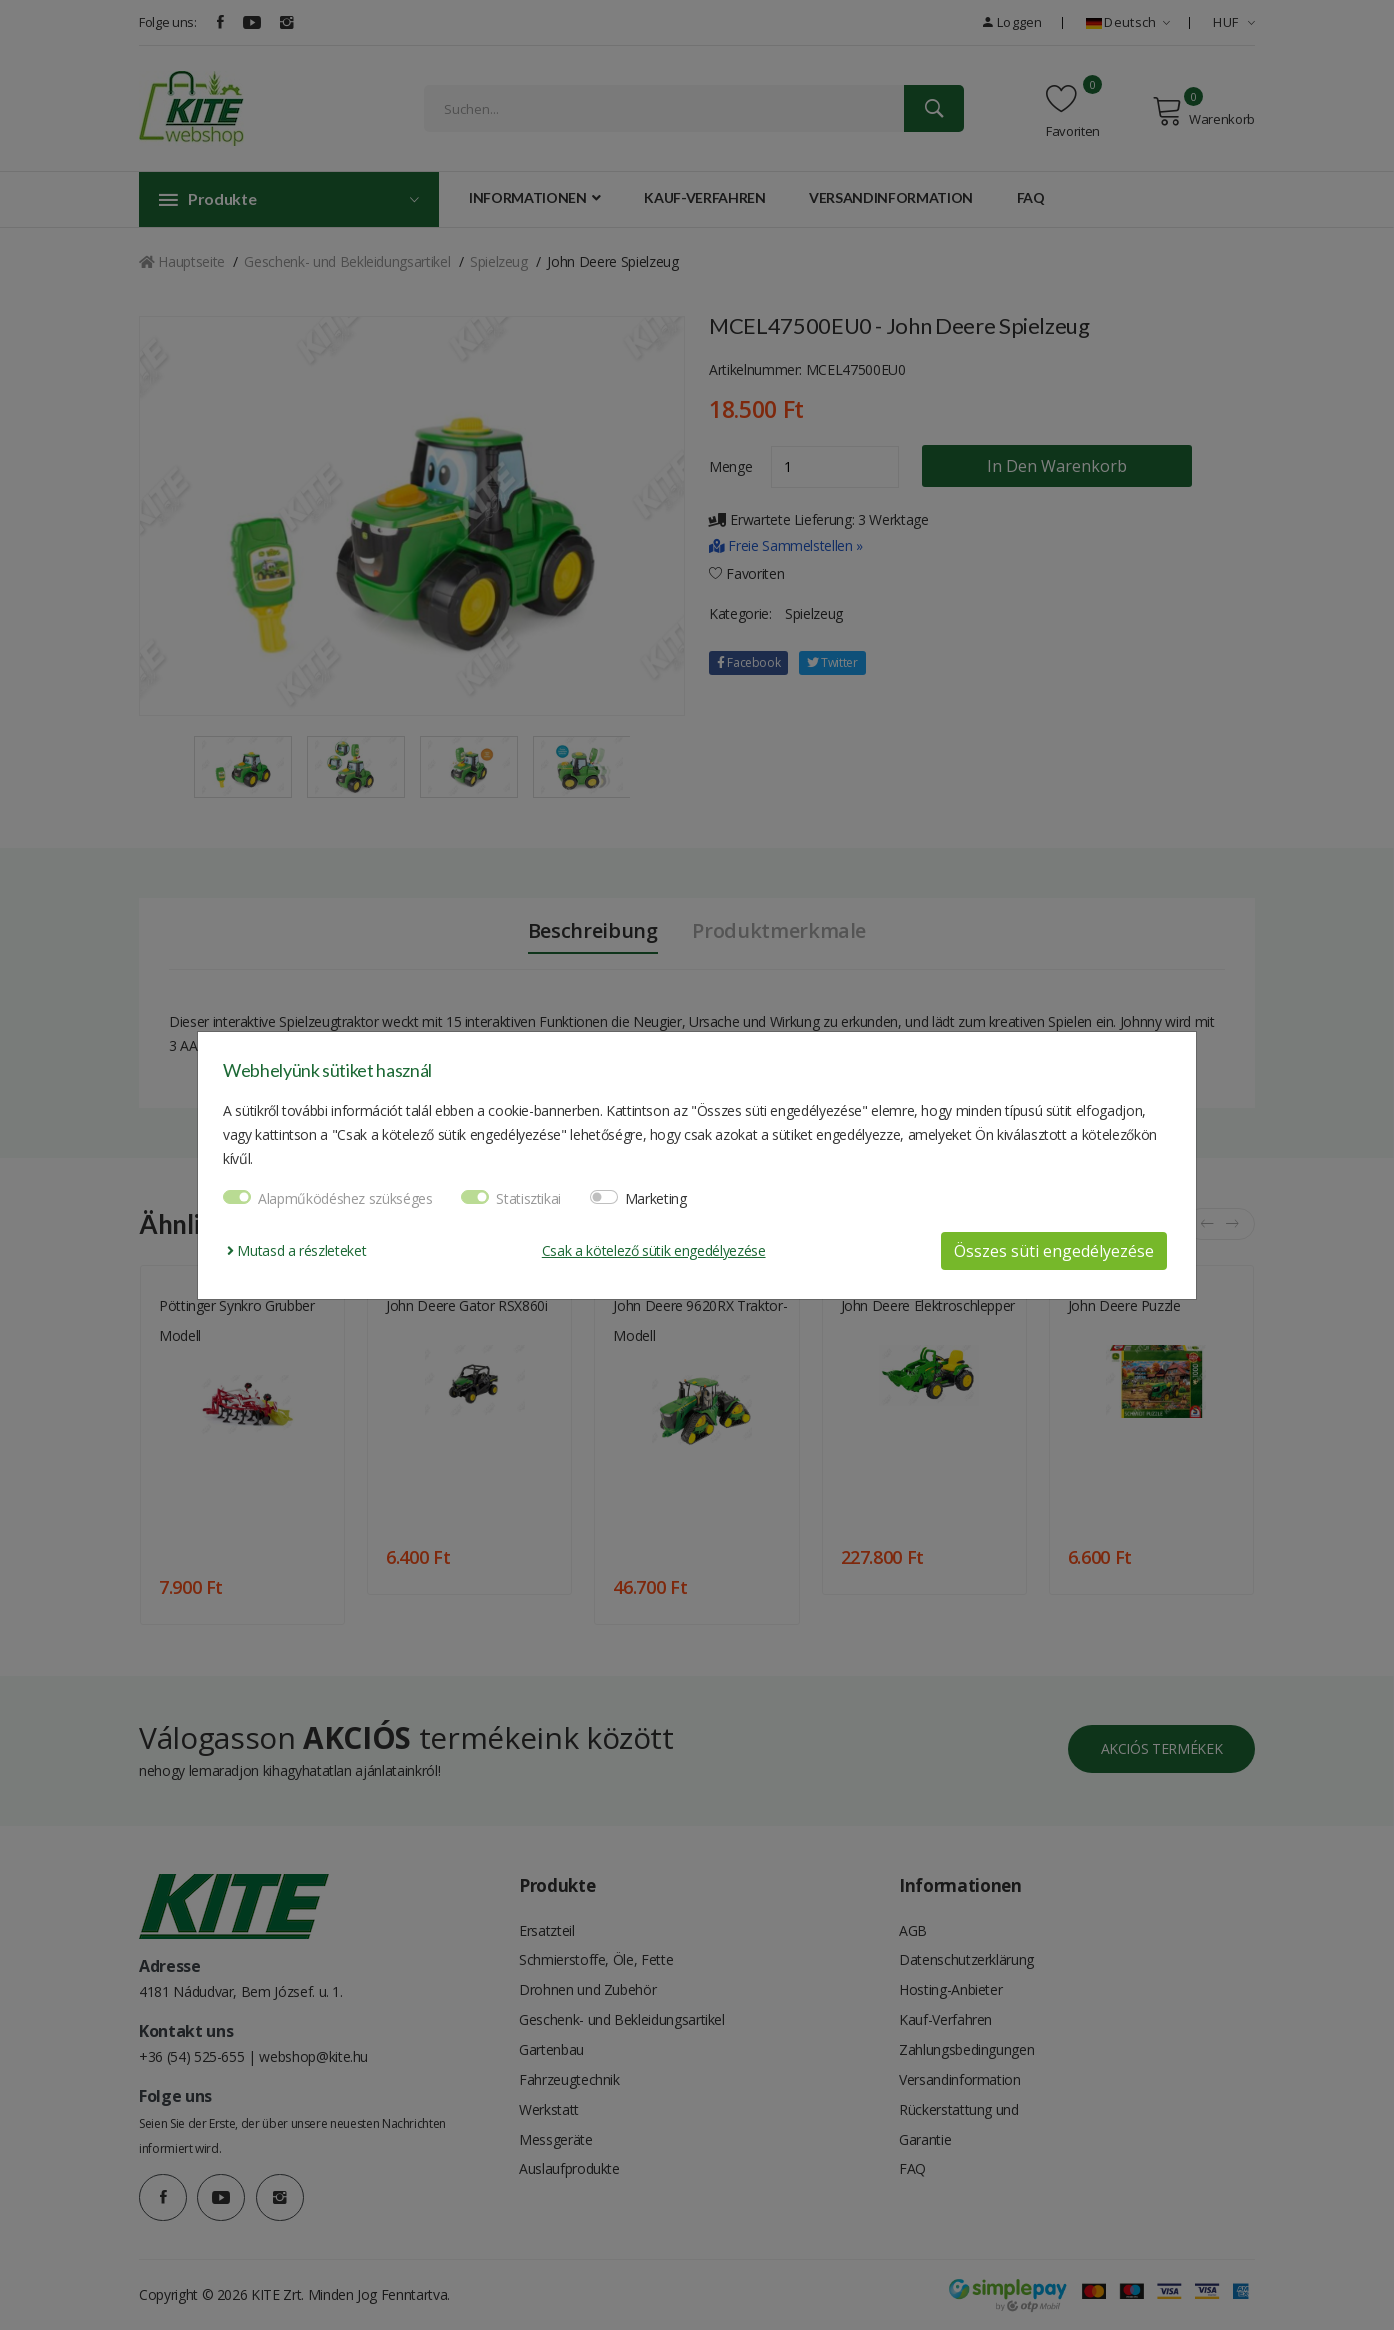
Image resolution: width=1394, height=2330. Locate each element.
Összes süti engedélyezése (1054, 1251)
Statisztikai (528, 1198)
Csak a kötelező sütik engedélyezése (654, 1250)
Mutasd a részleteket (296, 1250)
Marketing (656, 1198)
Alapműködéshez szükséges (345, 1198)
